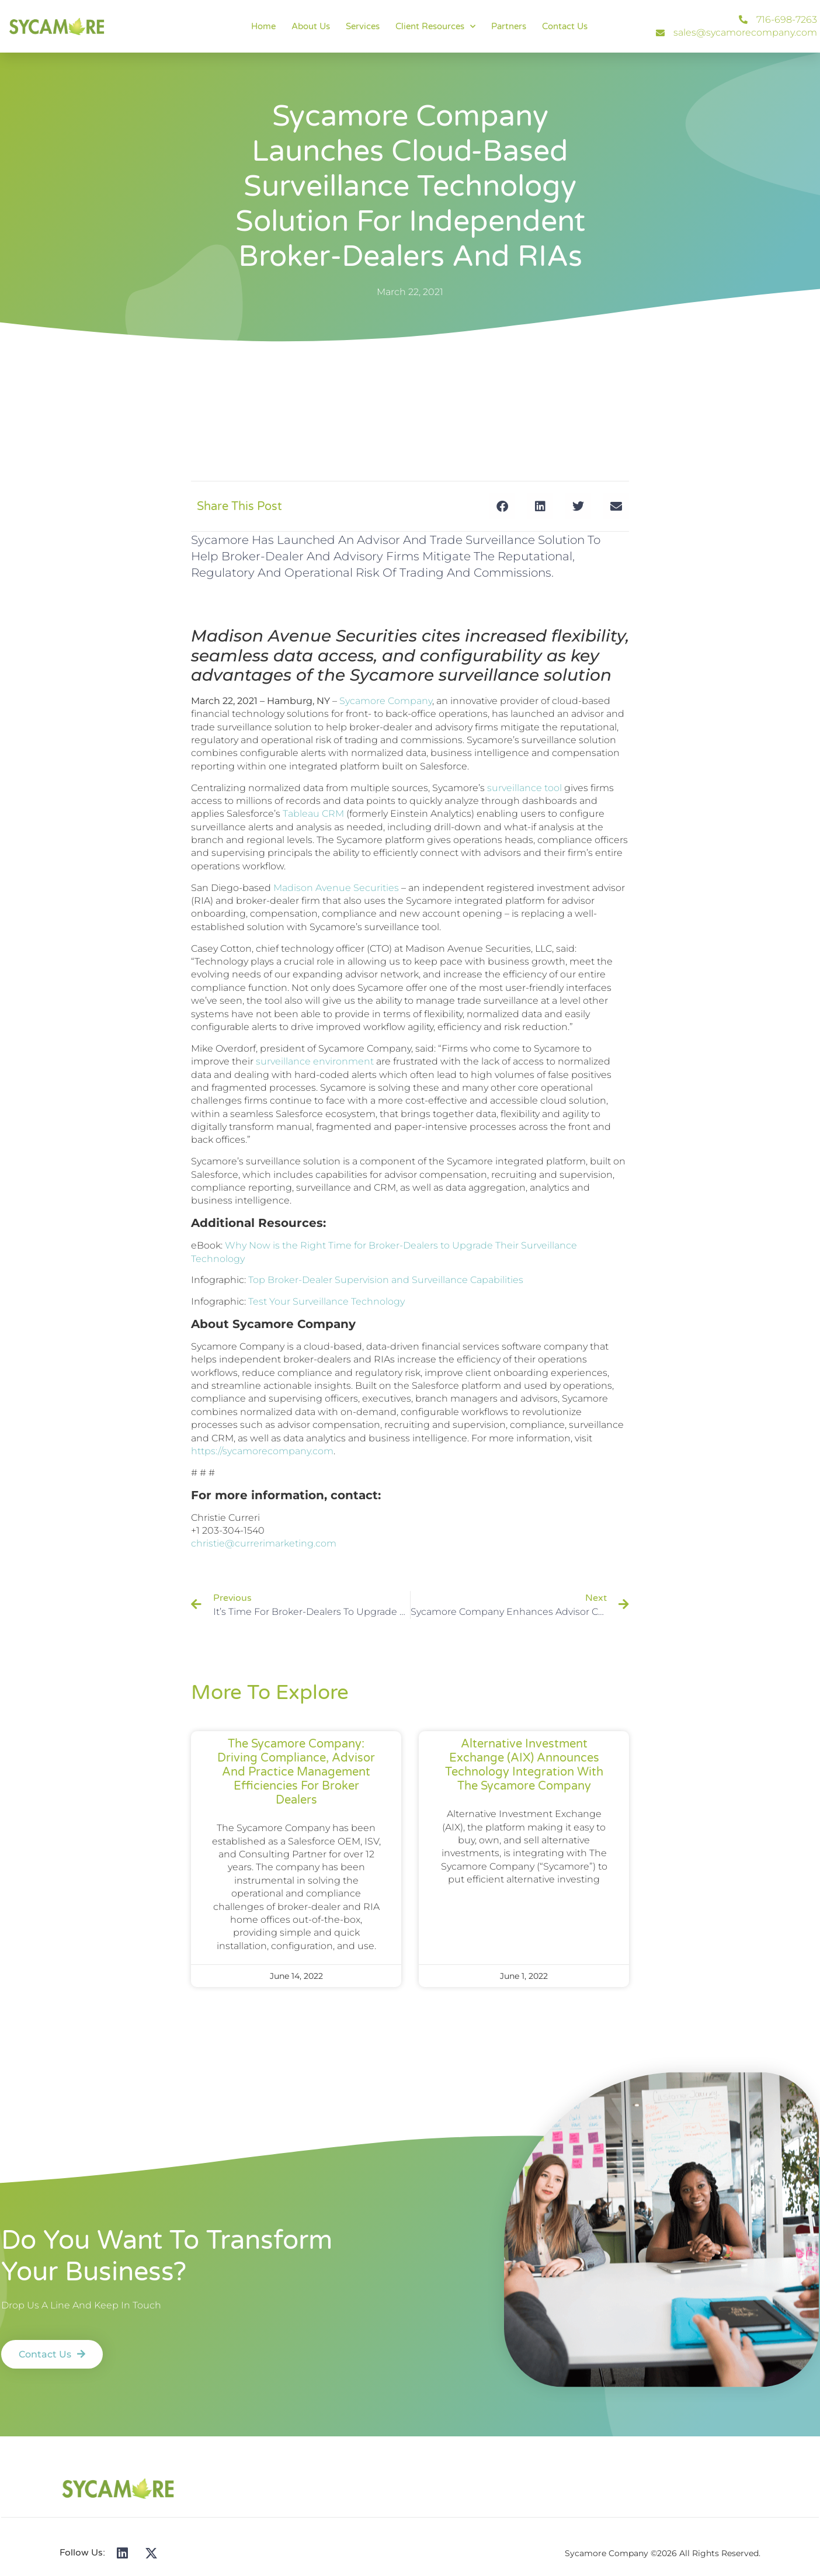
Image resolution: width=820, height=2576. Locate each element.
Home (263, 26)
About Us (310, 26)
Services (363, 26)
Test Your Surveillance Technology (326, 1301)
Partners (508, 26)
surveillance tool (524, 787)
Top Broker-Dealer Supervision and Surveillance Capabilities (385, 1279)
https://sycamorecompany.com (262, 1451)
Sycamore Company (385, 700)
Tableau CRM (313, 813)
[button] (502, 506)
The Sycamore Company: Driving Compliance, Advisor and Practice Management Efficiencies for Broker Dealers (296, 1772)
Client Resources (435, 27)
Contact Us (565, 26)
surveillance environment (315, 1061)
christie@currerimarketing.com (263, 1543)
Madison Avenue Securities (336, 887)
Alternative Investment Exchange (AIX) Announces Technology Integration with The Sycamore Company (524, 1765)
